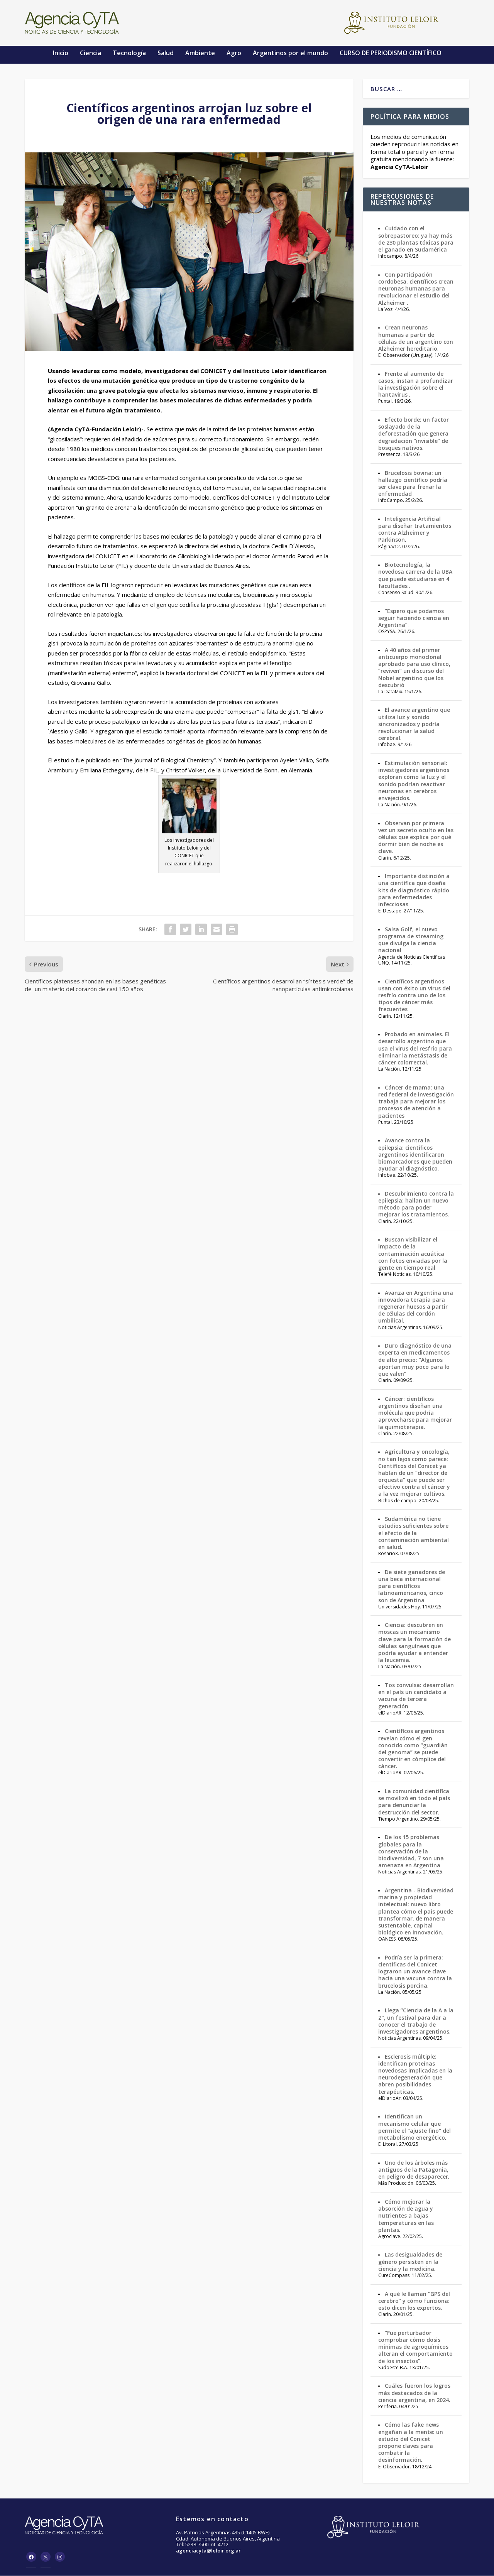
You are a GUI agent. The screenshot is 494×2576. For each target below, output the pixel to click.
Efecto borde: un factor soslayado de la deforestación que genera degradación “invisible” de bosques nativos (413, 434)
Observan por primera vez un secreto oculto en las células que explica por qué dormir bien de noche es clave (415, 837)
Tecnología (129, 53)
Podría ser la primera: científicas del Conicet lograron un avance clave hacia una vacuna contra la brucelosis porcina (415, 1972)
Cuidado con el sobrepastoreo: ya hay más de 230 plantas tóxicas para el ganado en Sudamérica (415, 239)
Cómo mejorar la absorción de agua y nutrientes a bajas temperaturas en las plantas (406, 2216)
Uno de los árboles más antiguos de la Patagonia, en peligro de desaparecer (413, 2170)
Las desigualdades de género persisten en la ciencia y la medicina (410, 2262)
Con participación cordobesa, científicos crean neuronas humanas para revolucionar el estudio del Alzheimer (415, 289)
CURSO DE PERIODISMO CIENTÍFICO (391, 53)
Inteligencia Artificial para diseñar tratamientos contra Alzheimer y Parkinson (414, 529)
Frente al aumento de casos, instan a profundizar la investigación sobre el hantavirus (415, 384)
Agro (234, 53)
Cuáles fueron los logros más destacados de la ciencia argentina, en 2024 (414, 2393)
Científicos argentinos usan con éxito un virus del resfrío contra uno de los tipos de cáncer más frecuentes (414, 996)
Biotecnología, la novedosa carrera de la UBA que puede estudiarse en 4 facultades (415, 575)
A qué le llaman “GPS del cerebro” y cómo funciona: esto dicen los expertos (414, 2301)
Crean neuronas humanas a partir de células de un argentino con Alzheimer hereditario (415, 338)
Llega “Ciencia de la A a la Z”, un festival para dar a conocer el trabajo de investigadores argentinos (415, 2021)
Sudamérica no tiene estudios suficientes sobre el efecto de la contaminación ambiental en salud (413, 1533)
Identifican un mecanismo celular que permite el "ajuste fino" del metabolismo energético (414, 2127)
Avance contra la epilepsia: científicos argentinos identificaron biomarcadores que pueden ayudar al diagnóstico (415, 1154)
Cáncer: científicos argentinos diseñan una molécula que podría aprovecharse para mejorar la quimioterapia (415, 1413)
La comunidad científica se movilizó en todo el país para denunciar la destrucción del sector (414, 1802)
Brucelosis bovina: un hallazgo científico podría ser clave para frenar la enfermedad (412, 484)
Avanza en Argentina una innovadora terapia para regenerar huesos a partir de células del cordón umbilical (415, 1307)
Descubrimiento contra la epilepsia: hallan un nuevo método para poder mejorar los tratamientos (416, 1204)
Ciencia (90, 53)
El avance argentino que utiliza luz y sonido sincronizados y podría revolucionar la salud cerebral (414, 724)
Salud (165, 53)
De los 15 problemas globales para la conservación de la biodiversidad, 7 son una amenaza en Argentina (411, 1851)
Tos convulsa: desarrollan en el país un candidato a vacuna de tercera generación (416, 1696)
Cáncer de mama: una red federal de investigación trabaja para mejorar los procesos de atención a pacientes (416, 1102)
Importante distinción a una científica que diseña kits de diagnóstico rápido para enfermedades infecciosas (414, 890)
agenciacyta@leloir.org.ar (208, 2550)
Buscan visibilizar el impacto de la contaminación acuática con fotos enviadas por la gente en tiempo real (412, 1254)
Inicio (60, 53)
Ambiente (200, 53)
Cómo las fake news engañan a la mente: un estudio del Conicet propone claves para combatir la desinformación (410, 2443)
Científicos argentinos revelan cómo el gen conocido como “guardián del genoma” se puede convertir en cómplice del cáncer (413, 1749)
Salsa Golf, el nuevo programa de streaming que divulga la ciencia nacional (410, 940)
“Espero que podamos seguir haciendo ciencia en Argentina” (413, 618)
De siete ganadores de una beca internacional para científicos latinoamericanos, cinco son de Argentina (411, 1586)
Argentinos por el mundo (290, 53)
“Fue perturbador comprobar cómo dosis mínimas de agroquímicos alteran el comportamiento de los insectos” (415, 2347)
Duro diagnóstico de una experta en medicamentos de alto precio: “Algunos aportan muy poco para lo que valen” (415, 1360)
